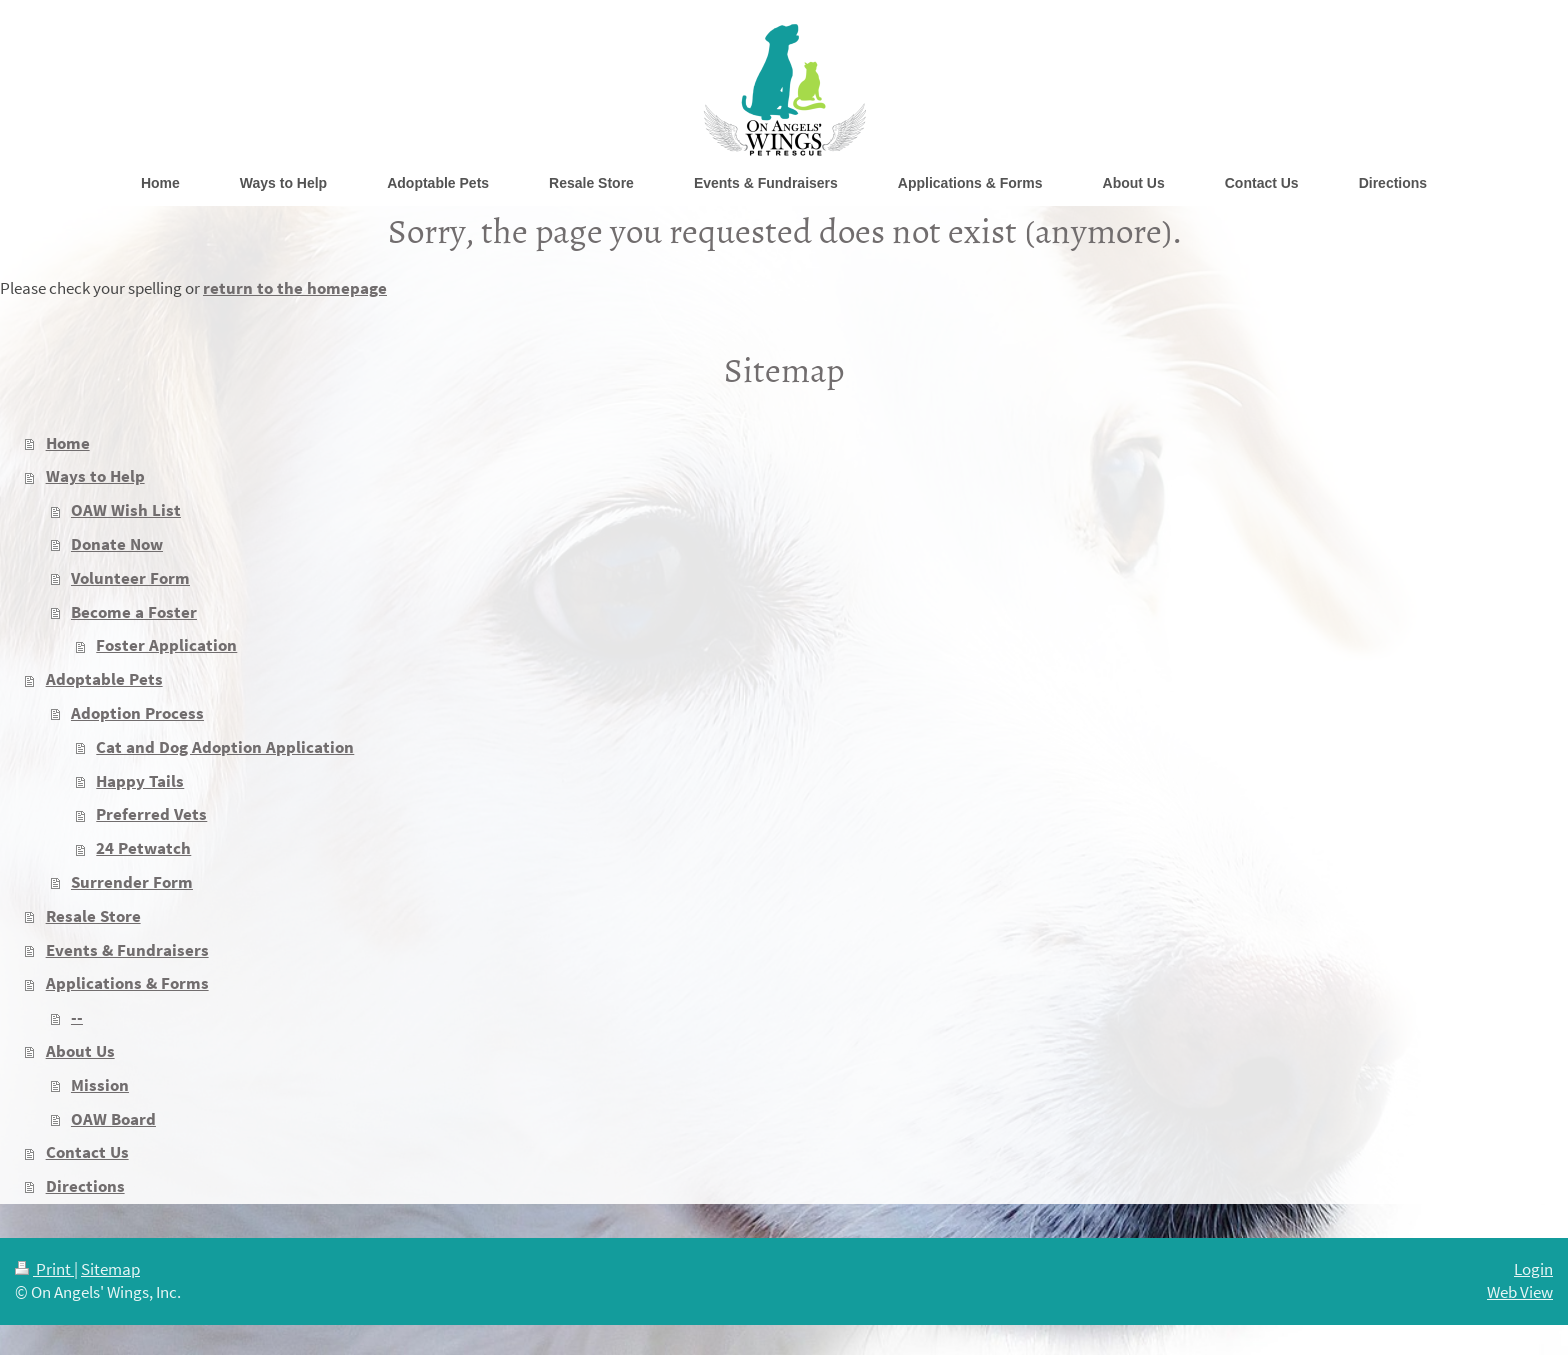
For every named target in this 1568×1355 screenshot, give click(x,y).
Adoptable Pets (104, 679)
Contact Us (87, 1152)
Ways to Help (95, 476)
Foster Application (166, 645)
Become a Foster (134, 612)
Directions (85, 1186)
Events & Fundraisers (127, 950)
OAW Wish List (126, 510)
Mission (100, 1085)
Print (44, 1269)
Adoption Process (137, 713)
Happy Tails (140, 781)
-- (77, 1017)
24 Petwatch (143, 848)
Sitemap (110, 1269)
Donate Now (117, 544)
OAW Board (113, 1119)
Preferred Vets (151, 814)
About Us (80, 1051)
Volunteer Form (130, 578)
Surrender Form (132, 882)
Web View (1520, 1292)
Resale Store (93, 916)
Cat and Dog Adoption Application (225, 747)
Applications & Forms (127, 983)
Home (68, 443)
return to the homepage (295, 288)
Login (1533, 1269)
